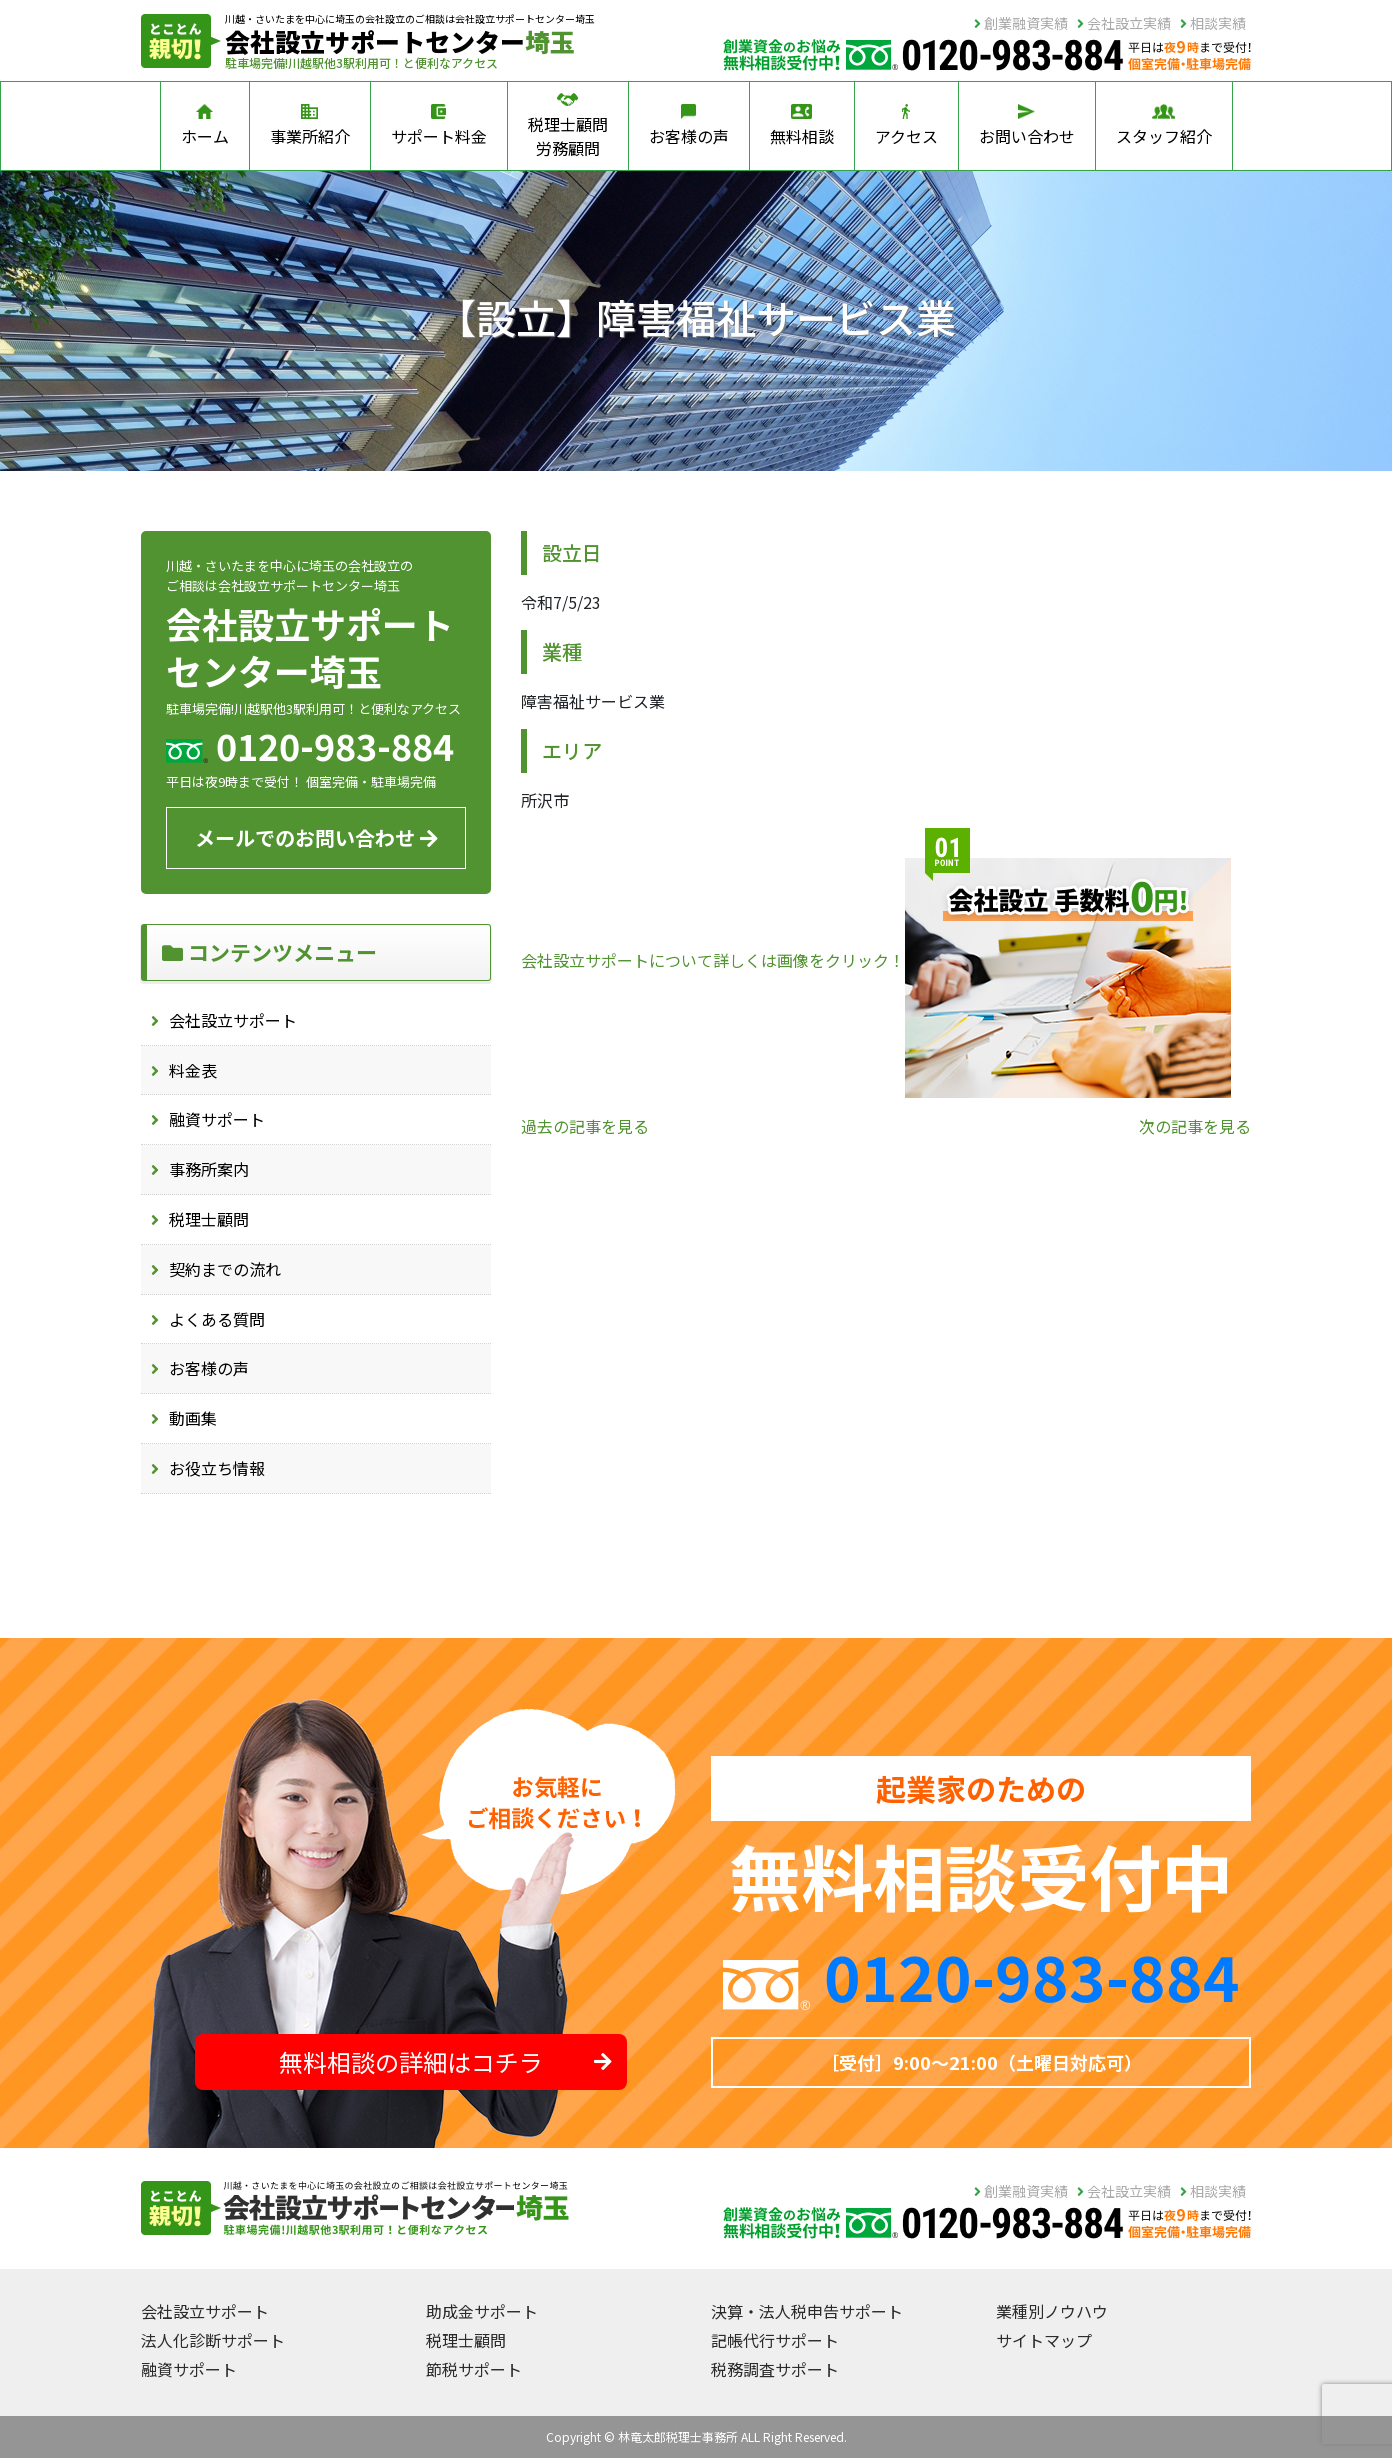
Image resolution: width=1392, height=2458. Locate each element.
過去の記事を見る (585, 1126)
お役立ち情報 (217, 1468)
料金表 (193, 1070)
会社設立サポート (233, 1020)
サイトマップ (1044, 2340)
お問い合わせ (1027, 126)
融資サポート (217, 1119)
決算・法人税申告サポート (807, 2311)
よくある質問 (217, 1319)
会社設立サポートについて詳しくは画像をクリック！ (876, 960)
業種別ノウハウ (1052, 2311)
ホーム (205, 126)
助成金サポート (482, 2311)
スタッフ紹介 (1164, 126)
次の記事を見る (1195, 1126)
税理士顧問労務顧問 (568, 126)
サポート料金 (439, 126)
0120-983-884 (1032, 1975)
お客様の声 (689, 126)
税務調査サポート (775, 2369)
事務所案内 (209, 1169)
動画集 (193, 1418)
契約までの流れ (225, 1269)
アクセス (906, 126)
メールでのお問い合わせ (316, 837)
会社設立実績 (1124, 23)
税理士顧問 (209, 1219)
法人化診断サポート (213, 2340)
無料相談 (802, 126)
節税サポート (474, 2369)
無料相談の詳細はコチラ (445, 2061)
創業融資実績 (1021, 23)
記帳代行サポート (775, 2340)
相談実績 (1213, 23)
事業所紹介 (310, 126)
